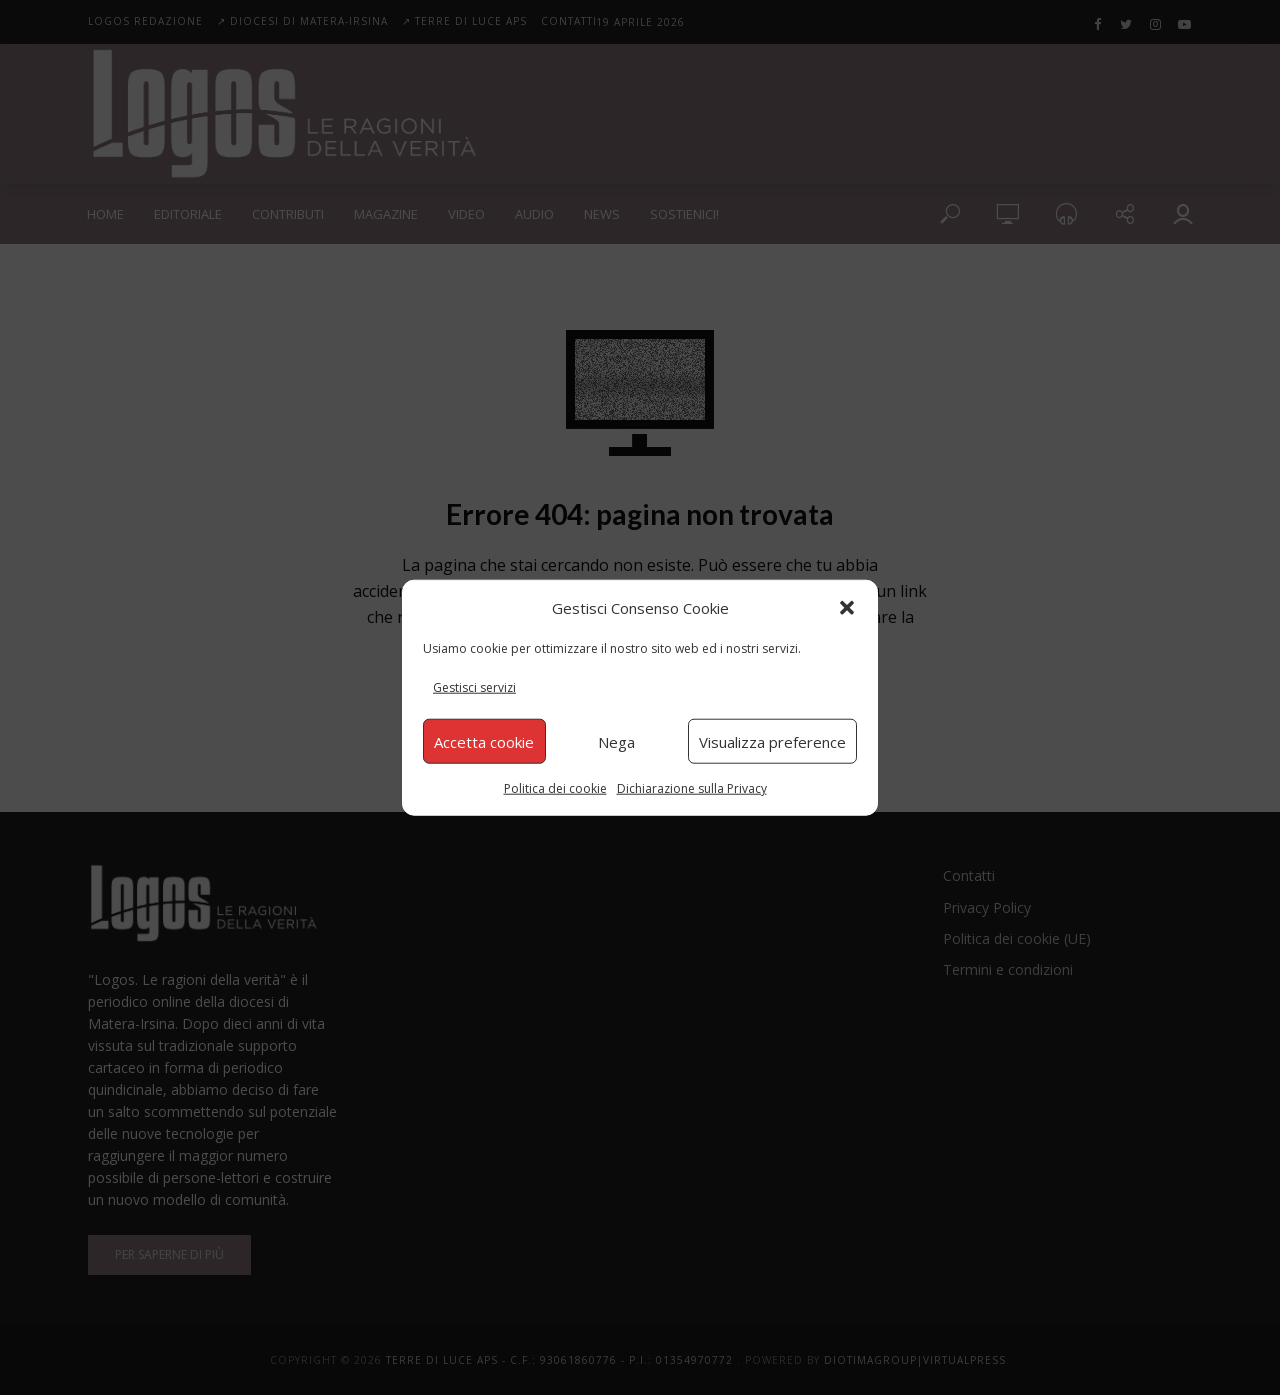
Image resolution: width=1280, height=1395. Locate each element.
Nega (616, 741)
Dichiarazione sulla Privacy (692, 788)
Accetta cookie (484, 741)
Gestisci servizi (474, 687)
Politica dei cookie (555, 788)
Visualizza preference (772, 741)
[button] (847, 607)
